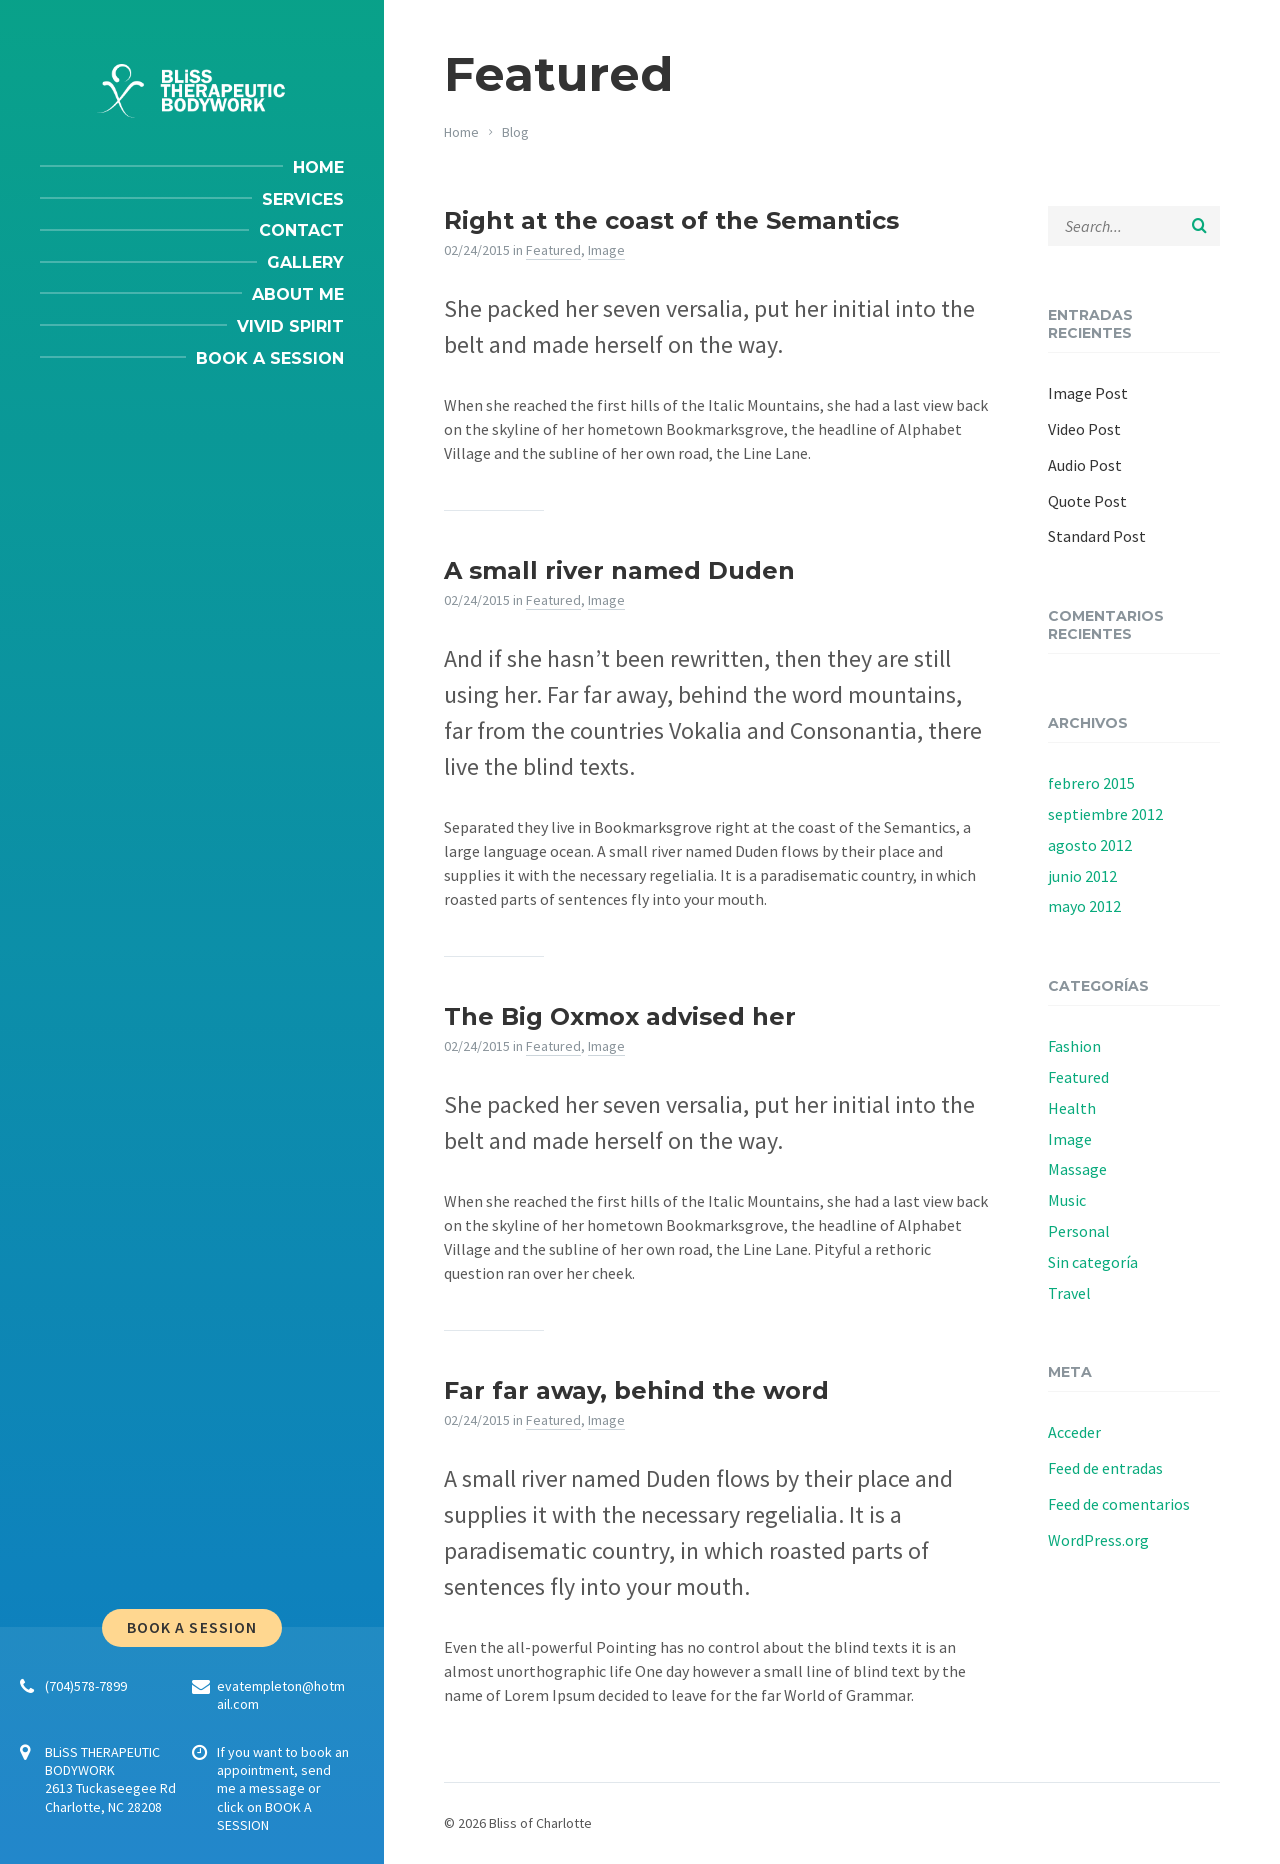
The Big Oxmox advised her (620, 1016)
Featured (553, 250)
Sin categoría (1093, 1262)
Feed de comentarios (1119, 1504)
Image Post (1088, 393)
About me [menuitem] (298, 294)
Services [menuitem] (303, 199)
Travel (1069, 1293)
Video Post (1084, 429)
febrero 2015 (1091, 783)
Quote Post (1087, 501)
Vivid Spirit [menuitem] (290, 326)
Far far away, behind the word (636, 1390)
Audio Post (1085, 465)
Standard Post (1097, 536)
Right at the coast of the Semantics (671, 220)
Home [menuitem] (318, 167)
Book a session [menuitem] (270, 358)
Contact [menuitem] (301, 230)
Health (1072, 1108)
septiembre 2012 (1105, 814)
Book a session (192, 1627)
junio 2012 (1082, 876)
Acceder (1074, 1432)
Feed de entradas (1105, 1468)
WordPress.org (1098, 1540)
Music (1067, 1200)
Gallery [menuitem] (305, 262)
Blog (515, 132)
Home (461, 132)
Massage (1077, 1169)
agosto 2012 (1090, 845)
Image (606, 250)
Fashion (1074, 1046)
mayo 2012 (1084, 906)
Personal (1079, 1231)
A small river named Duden (619, 570)
